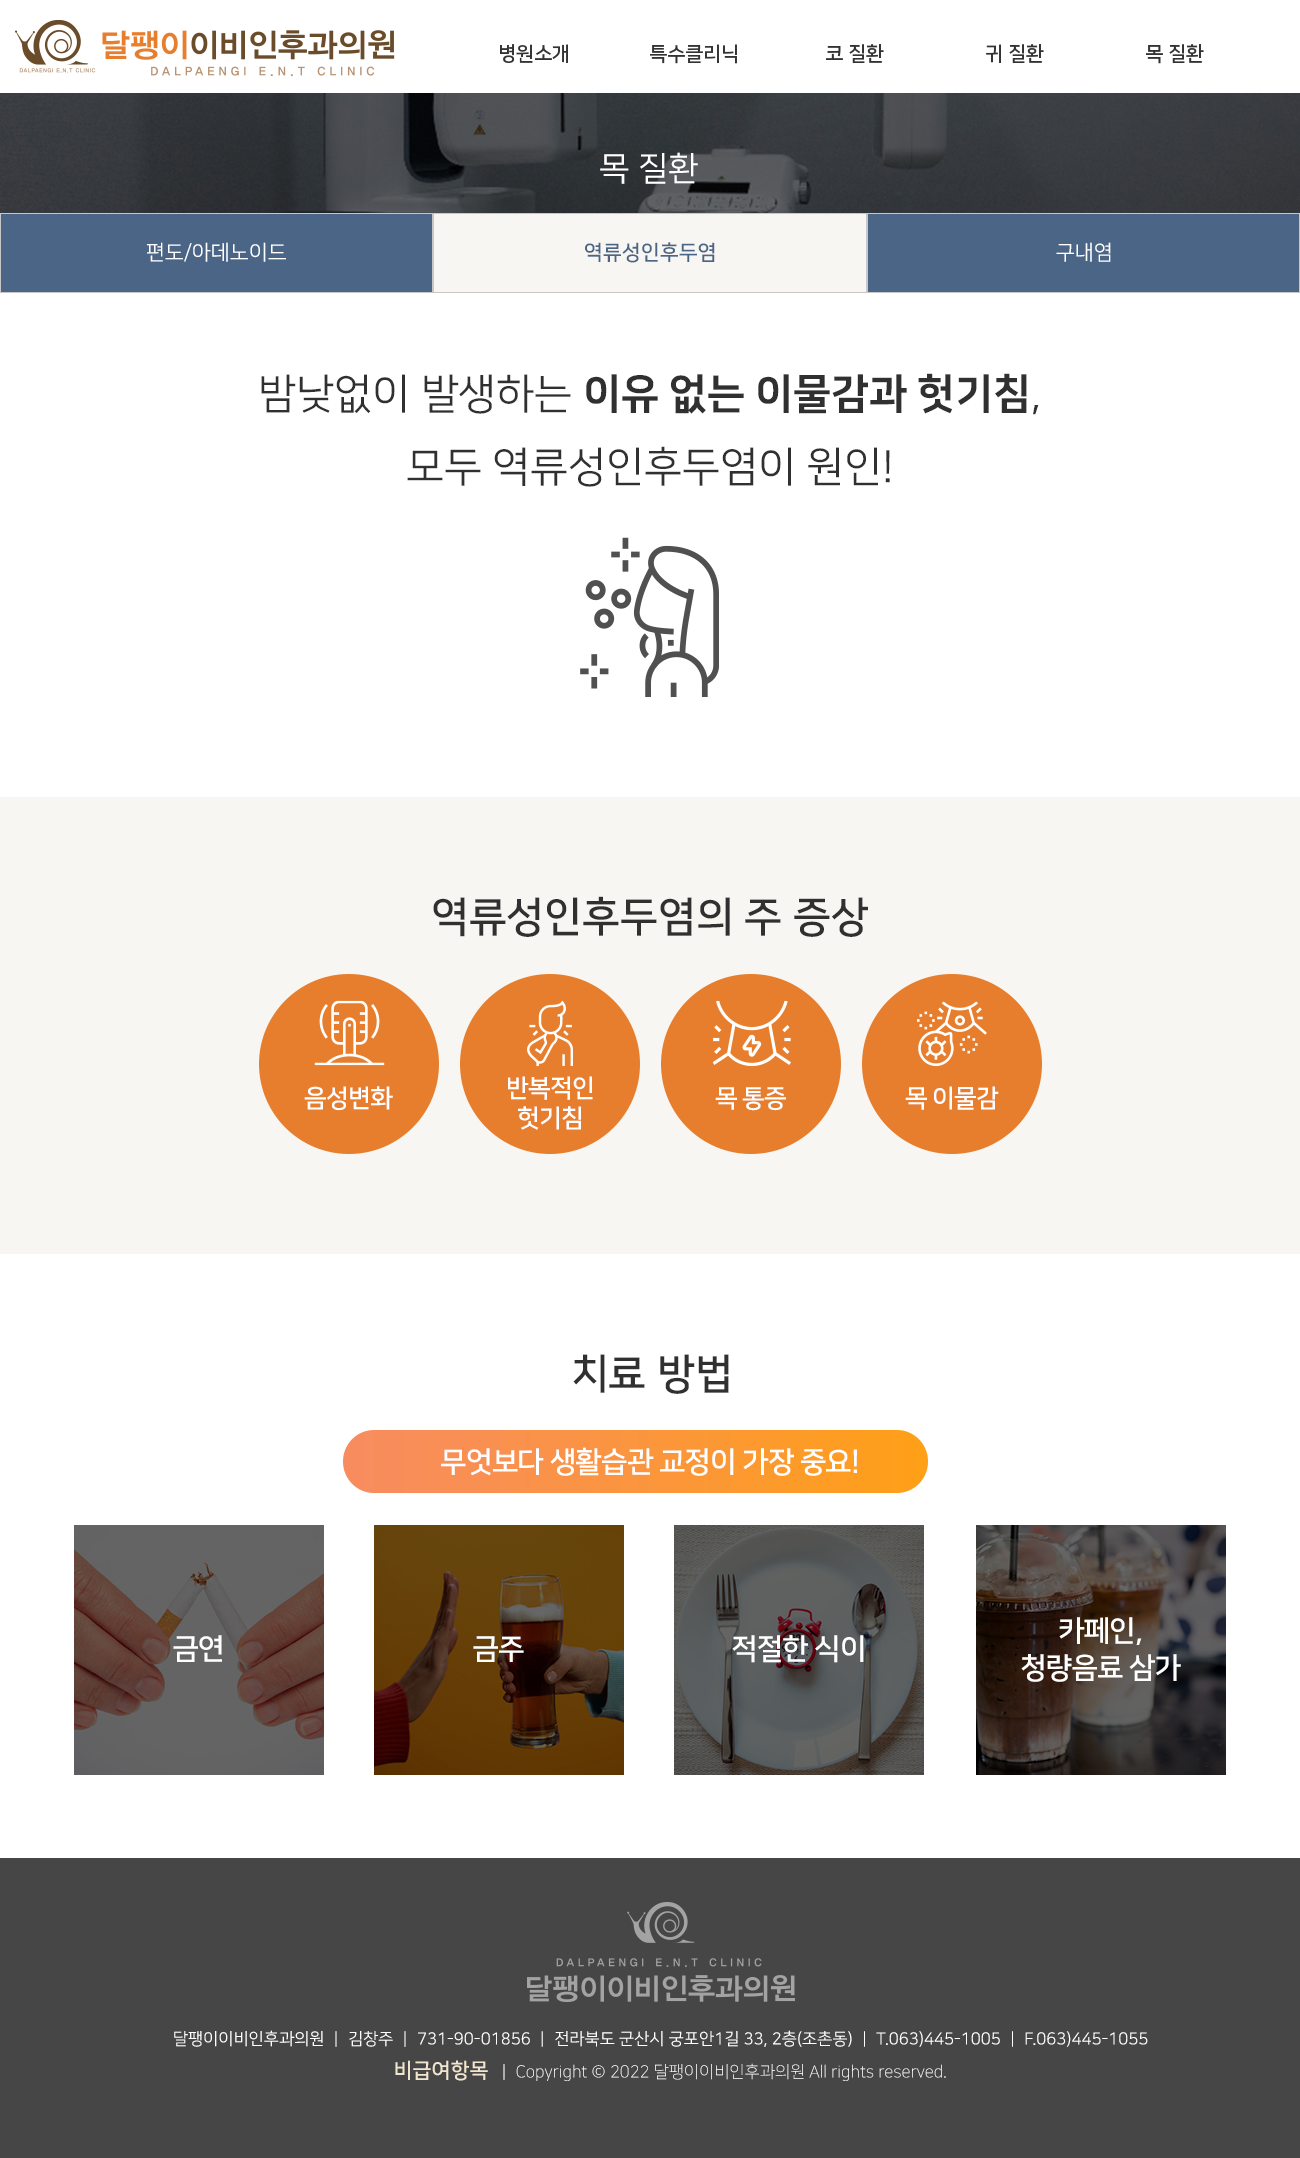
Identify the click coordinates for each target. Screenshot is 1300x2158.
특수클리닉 (694, 54)
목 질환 (1174, 54)
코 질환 (854, 54)
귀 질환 (1014, 54)
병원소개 (534, 54)
